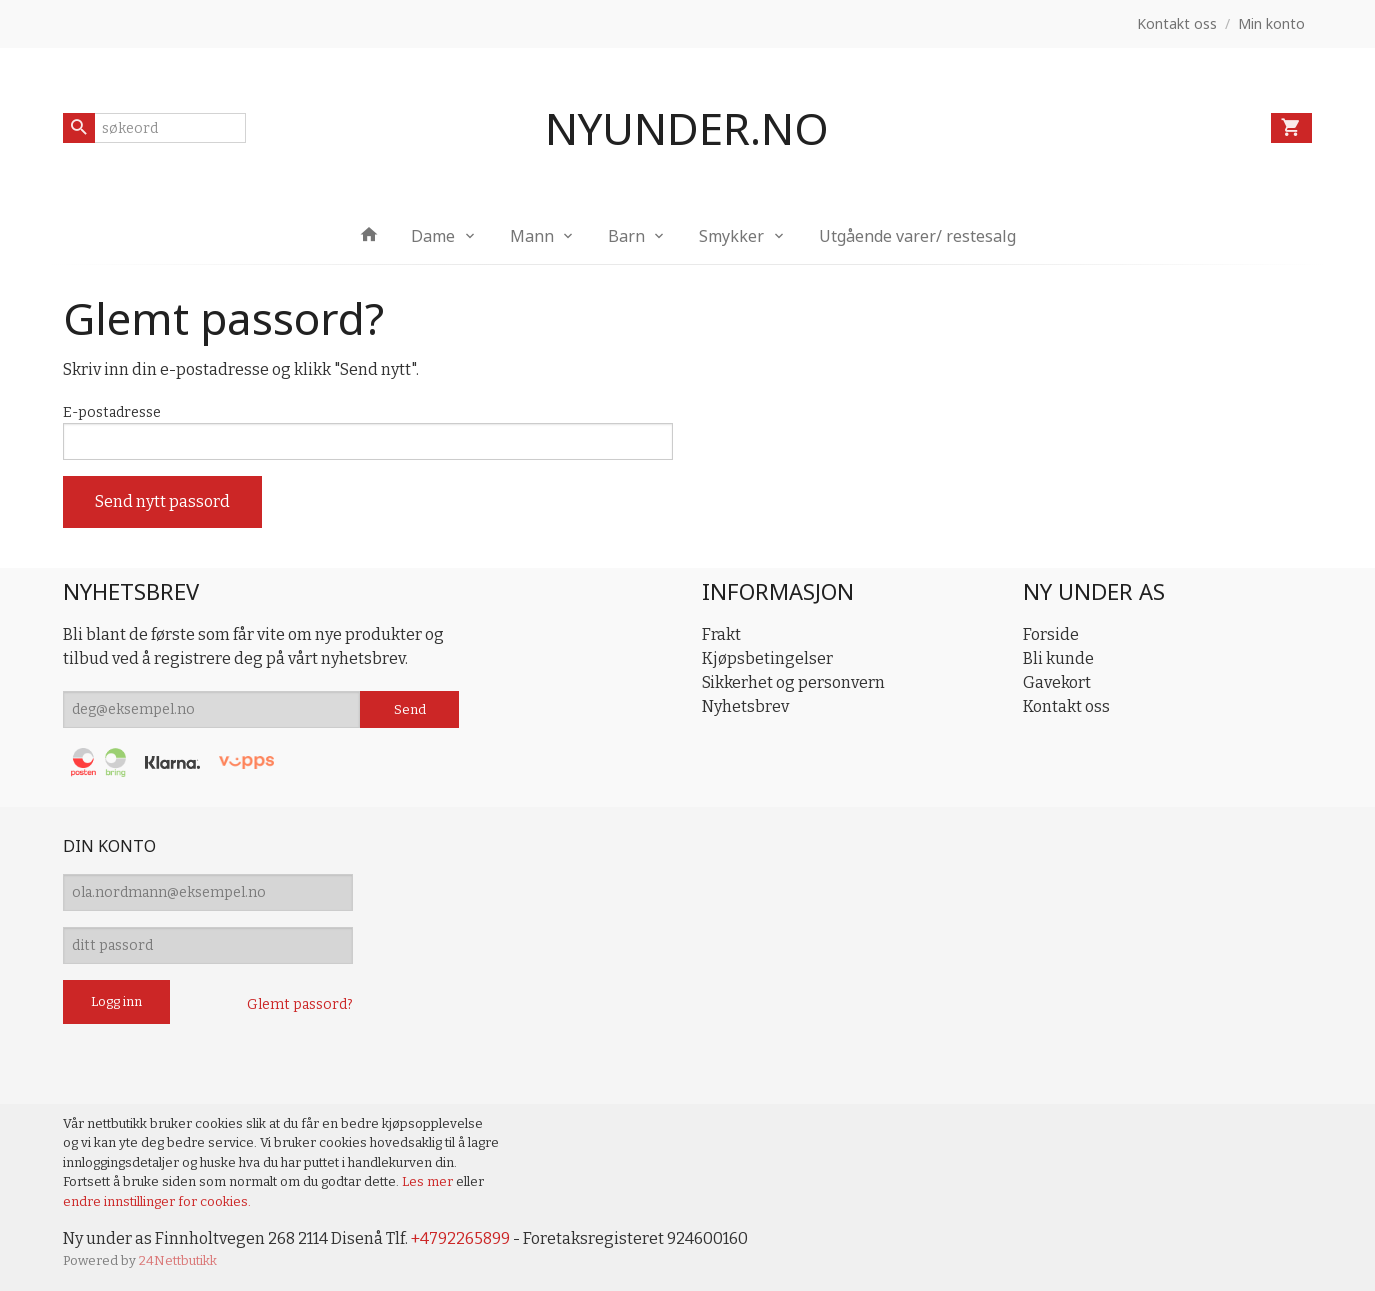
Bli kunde (1058, 658)
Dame (433, 236)
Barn (626, 236)
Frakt (721, 634)
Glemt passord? (300, 1004)
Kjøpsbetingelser (767, 658)
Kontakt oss (1066, 706)
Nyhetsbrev (745, 706)
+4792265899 (460, 1238)
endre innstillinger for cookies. (157, 1201)
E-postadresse (112, 412)
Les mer (429, 1181)
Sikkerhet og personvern (793, 682)
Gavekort (1057, 682)
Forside (1051, 634)
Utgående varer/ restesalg (917, 236)
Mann (532, 236)
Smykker (731, 236)
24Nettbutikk (178, 1260)
